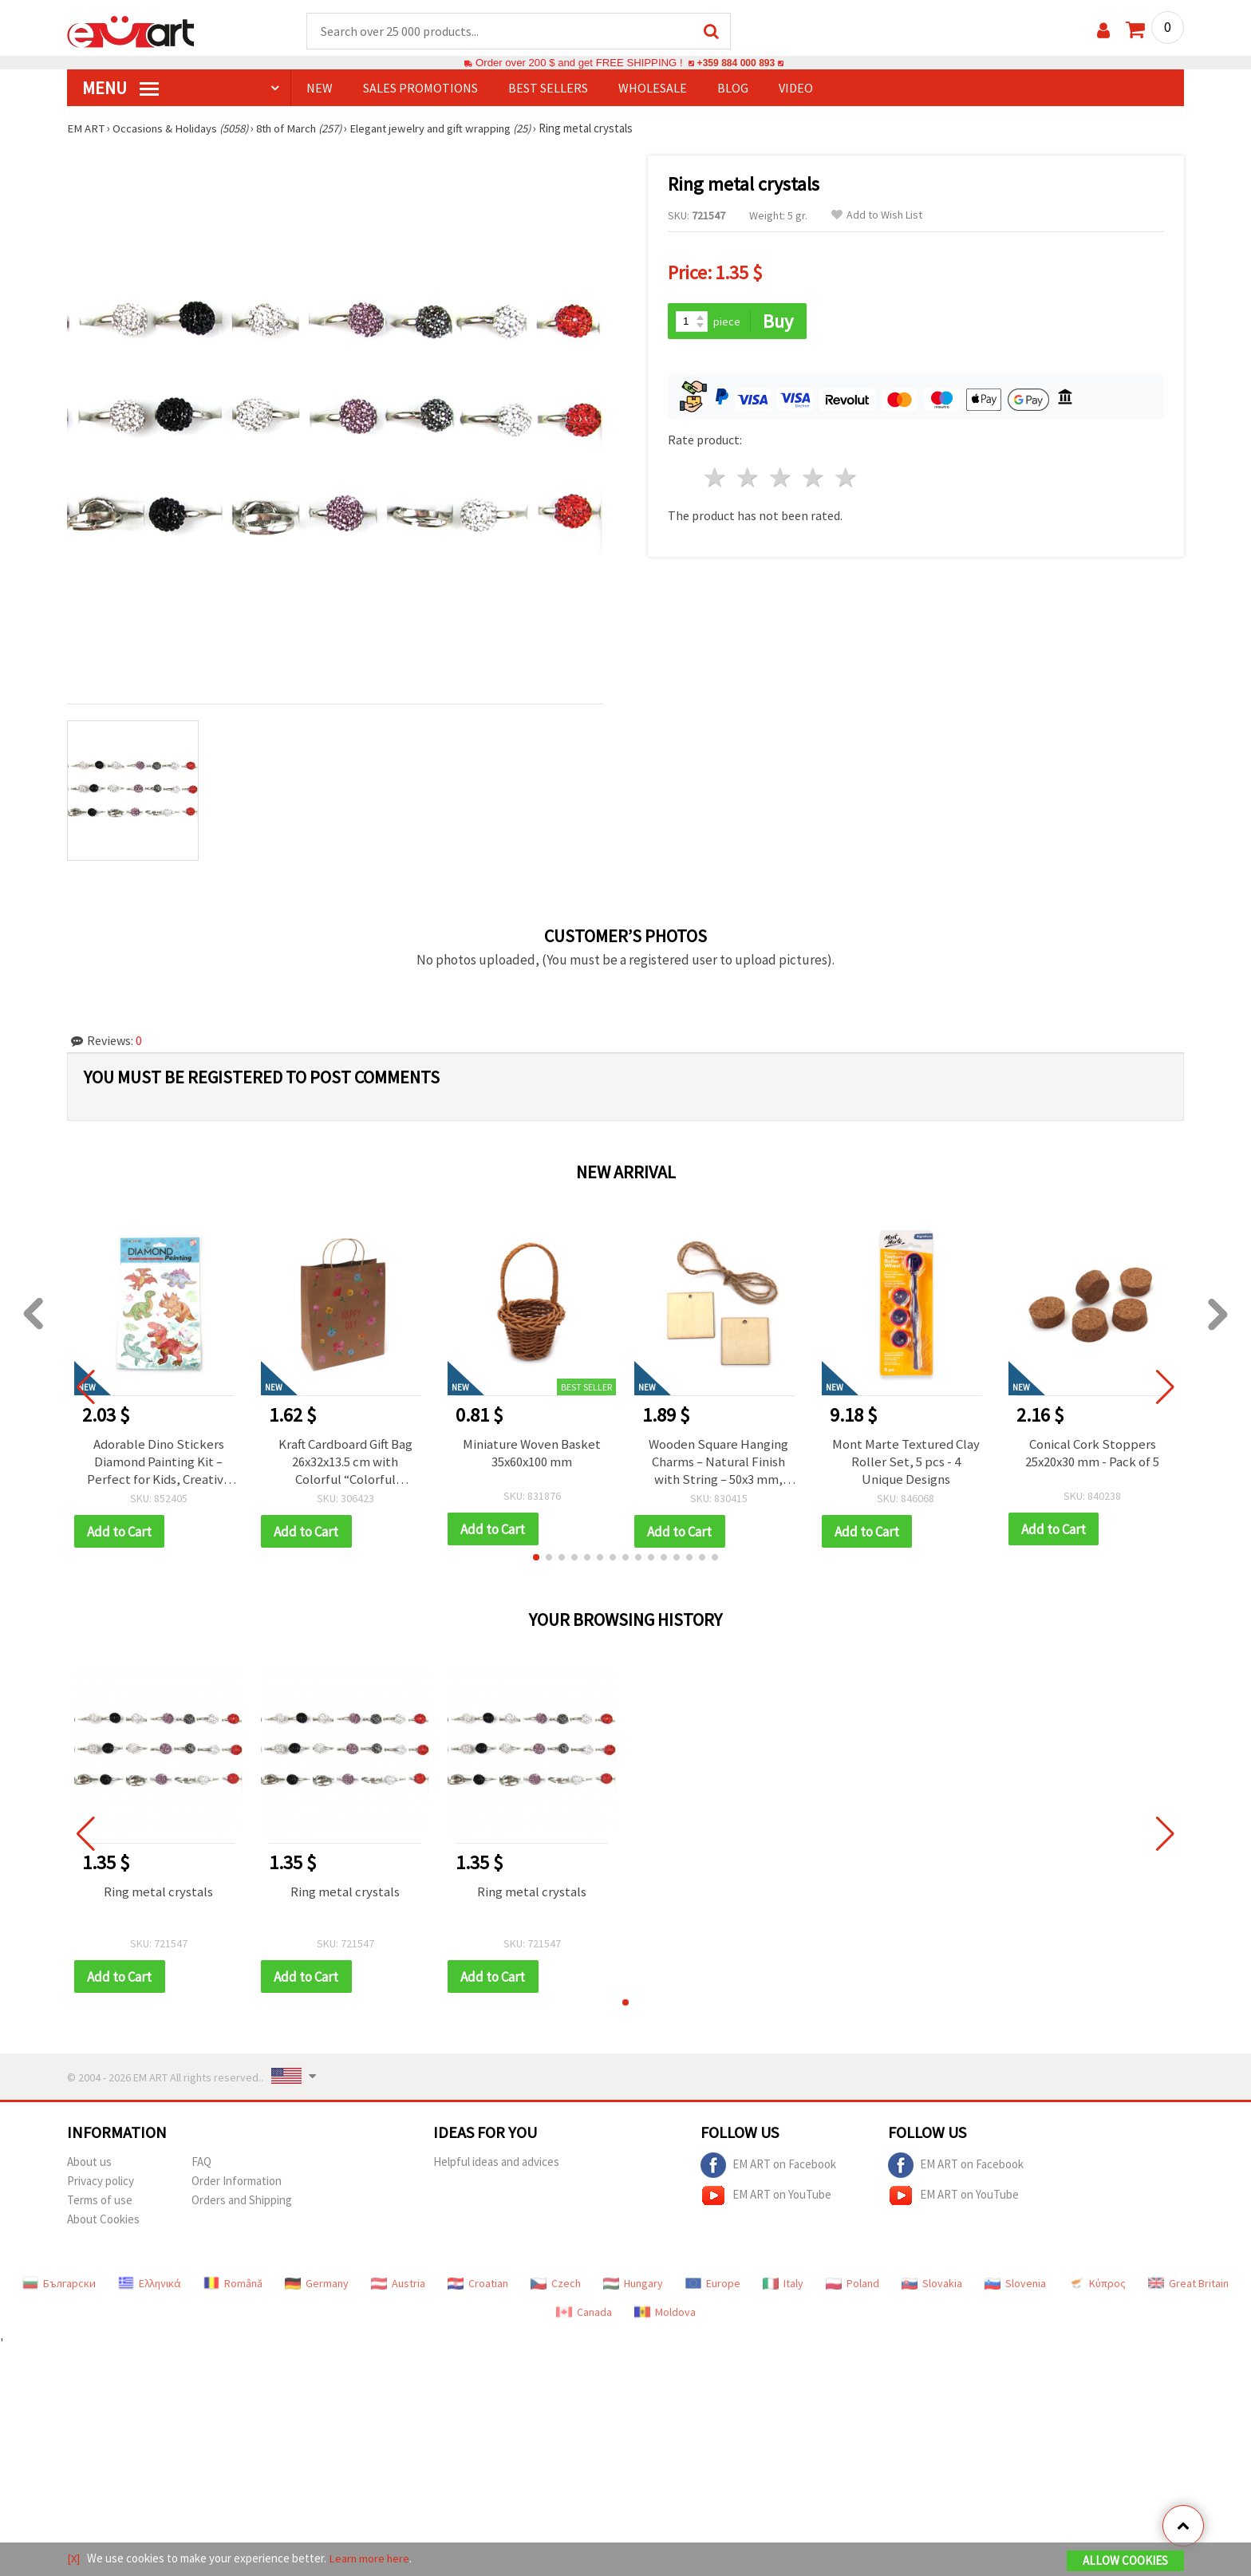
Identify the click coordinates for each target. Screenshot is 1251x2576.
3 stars (781, 476)
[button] (536, 1559)
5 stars (846, 476)
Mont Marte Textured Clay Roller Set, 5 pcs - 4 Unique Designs (906, 1462)
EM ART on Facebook (768, 2167)
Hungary (633, 2285)
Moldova (665, 2314)
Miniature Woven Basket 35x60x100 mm (532, 1453)
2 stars (748, 476)
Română (232, 2286)
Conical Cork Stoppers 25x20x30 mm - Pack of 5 (1092, 1453)
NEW (319, 89)
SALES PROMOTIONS (420, 89)
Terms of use (99, 2202)
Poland (852, 2285)
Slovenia (1015, 2285)
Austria (398, 2285)
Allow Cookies (1125, 2561)
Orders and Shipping (241, 2202)
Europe (712, 2286)
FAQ (201, 2164)
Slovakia (932, 2285)
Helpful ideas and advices (496, 2164)
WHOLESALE (652, 89)
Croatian (478, 2285)
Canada (584, 2314)
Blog (732, 89)
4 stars (813, 476)
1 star (716, 476)
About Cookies (103, 2221)
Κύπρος (1097, 2286)
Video (796, 89)
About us (89, 2164)
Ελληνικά (149, 2286)
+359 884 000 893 (735, 63)
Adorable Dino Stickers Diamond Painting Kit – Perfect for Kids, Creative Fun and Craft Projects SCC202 (158, 1462)
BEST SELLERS (548, 89)
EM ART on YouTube (765, 2198)
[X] (74, 2558)
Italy (783, 2285)
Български (59, 2286)
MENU (120, 88)
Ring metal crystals (158, 1893)
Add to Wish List (876, 216)
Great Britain (1188, 2286)
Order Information (236, 2183)
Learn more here (371, 2558)
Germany (317, 2285)
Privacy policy (100, 2183)
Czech (556, 2285)
